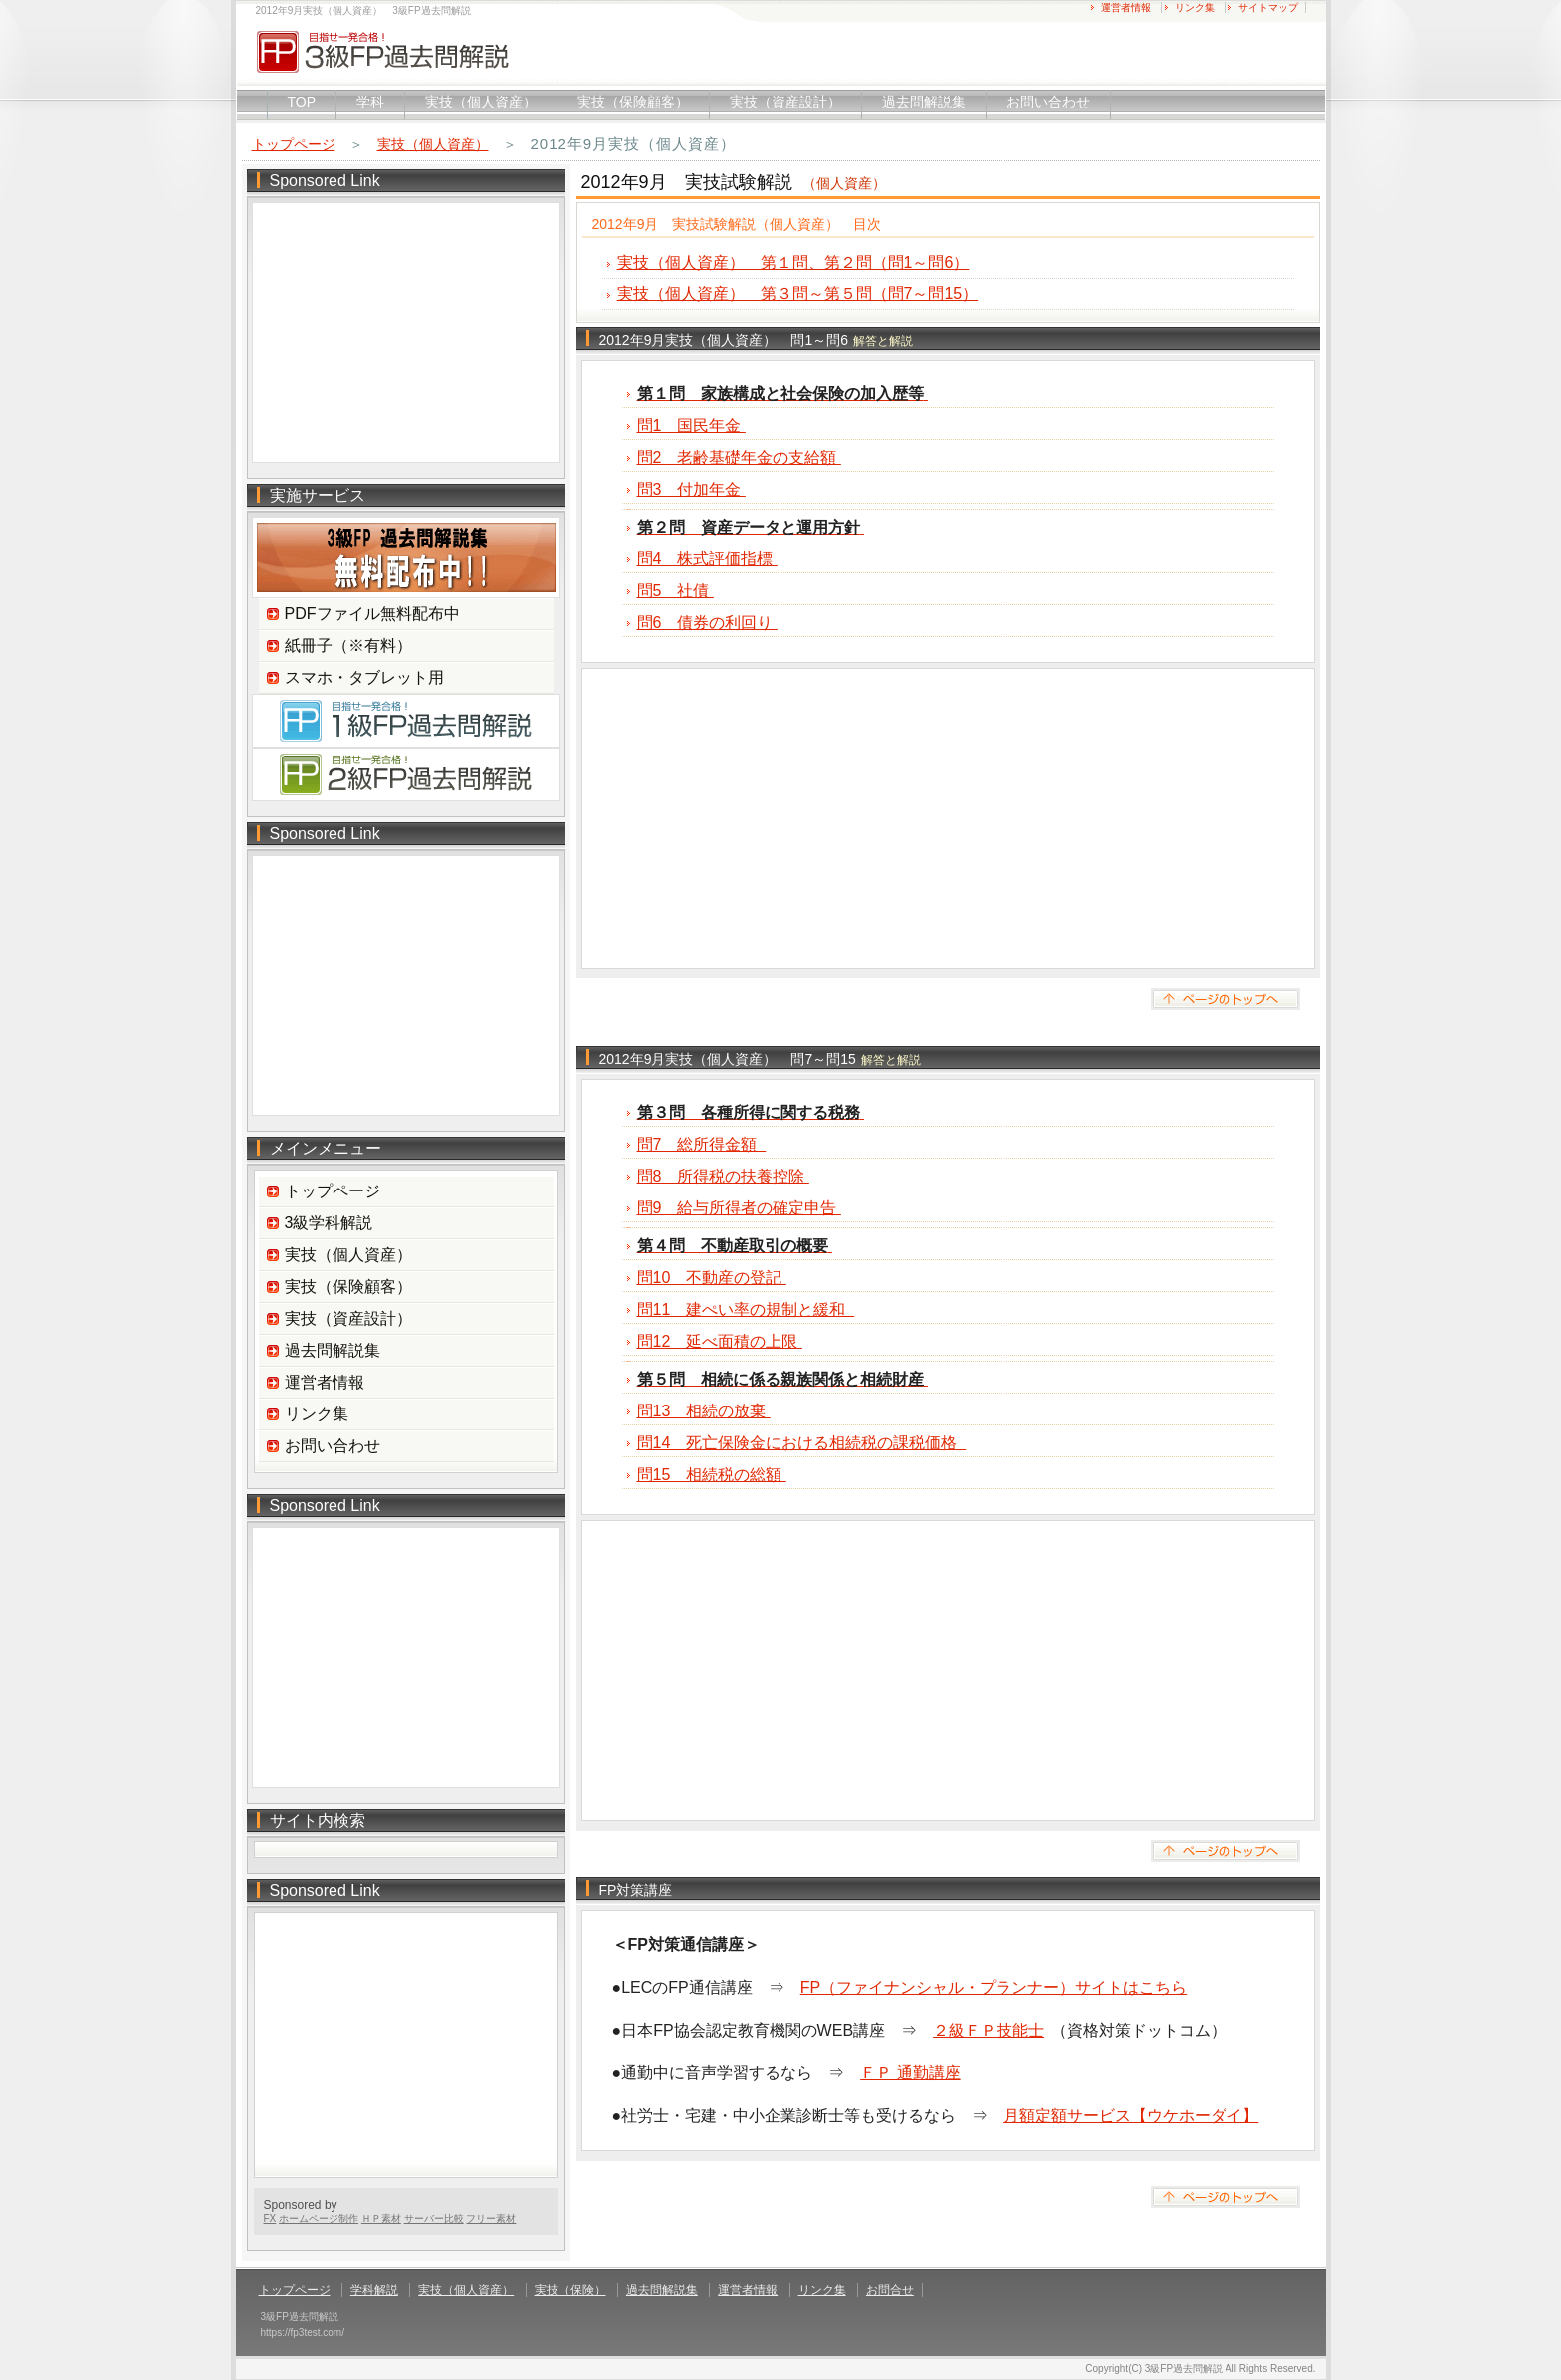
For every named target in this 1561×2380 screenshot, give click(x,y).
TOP (302, 101)
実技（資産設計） (785, 101)
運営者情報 (1126, 7)
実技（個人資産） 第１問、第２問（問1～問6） (793, 262)
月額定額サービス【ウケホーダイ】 (1131, 2115)
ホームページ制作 (318, 2218)
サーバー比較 (434, 2218)
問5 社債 (675, 590)
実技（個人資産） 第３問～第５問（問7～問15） (798, 293)
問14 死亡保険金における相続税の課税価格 (802, 1442)
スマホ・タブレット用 (364, 677)
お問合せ (890, 2290)
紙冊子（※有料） (348, 645)
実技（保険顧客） (633, 101)
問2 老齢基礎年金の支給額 (739, 457)
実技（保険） (570, 2290)
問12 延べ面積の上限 (719, 1341)
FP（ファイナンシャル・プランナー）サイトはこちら (993, 1987)
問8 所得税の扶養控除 (723, 1176)
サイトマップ (1268, 7)
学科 (370, 101)
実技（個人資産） (481, 101)
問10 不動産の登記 (711, 1277)
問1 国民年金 (691, 425)
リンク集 (1195, 7)
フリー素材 (491, 2218)
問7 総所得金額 (702, 1144)
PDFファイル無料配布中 (372, 613)
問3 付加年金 (691, 489)
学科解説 (374, 2290)
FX (270, 2218)
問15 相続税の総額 (711, 1474)
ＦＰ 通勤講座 (910, 2072)
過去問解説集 (924, 101)
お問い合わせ (1048, 101)
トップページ (293, 144)
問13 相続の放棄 (704, 1411)
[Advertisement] (948, 818)
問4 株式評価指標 (707, 558)
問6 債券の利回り (707, 622)
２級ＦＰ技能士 (988, 2030)
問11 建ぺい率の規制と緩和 (746, 1309)
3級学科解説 (329, 1222)
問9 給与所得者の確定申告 (739, 1207)
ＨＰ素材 (381, 2218)
